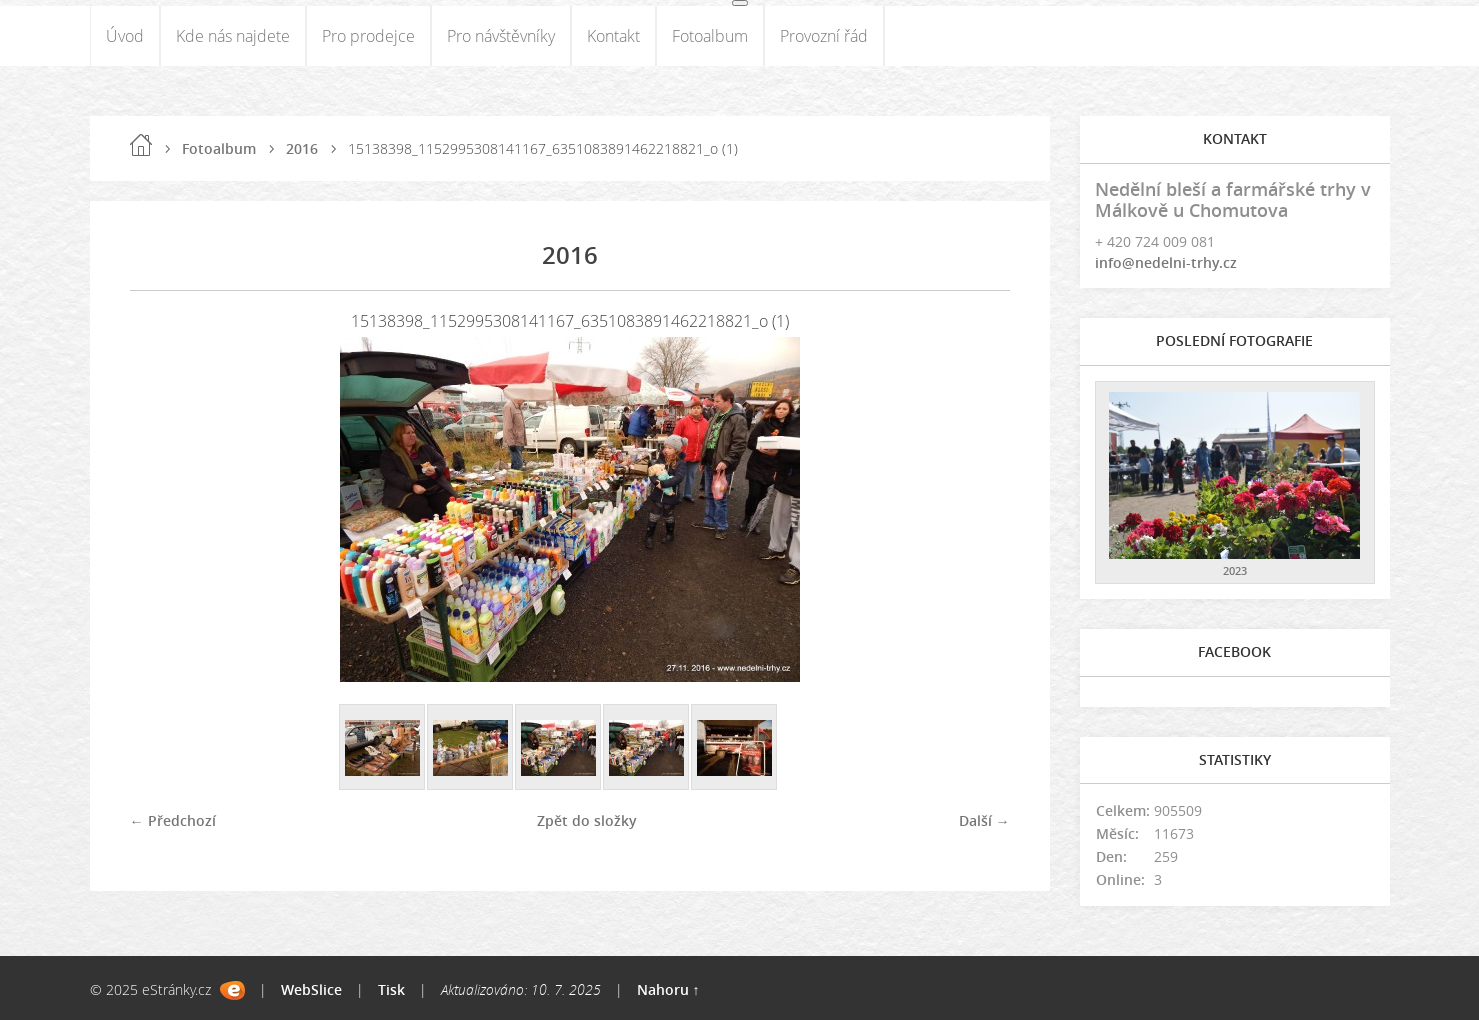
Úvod (125, 36)
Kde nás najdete (233, 36)
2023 (1235, 570)
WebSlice (311, 989)
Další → (984, 820)
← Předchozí (173, 820)
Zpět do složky (587, 820)
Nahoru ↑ (668, 989)
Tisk (391, 989)
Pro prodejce (368, 36)
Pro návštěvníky (501, 36)
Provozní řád (824, 36)
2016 (302, 148)
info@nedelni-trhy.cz (1166, 262)
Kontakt (613, 36)
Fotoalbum (710, 36)
